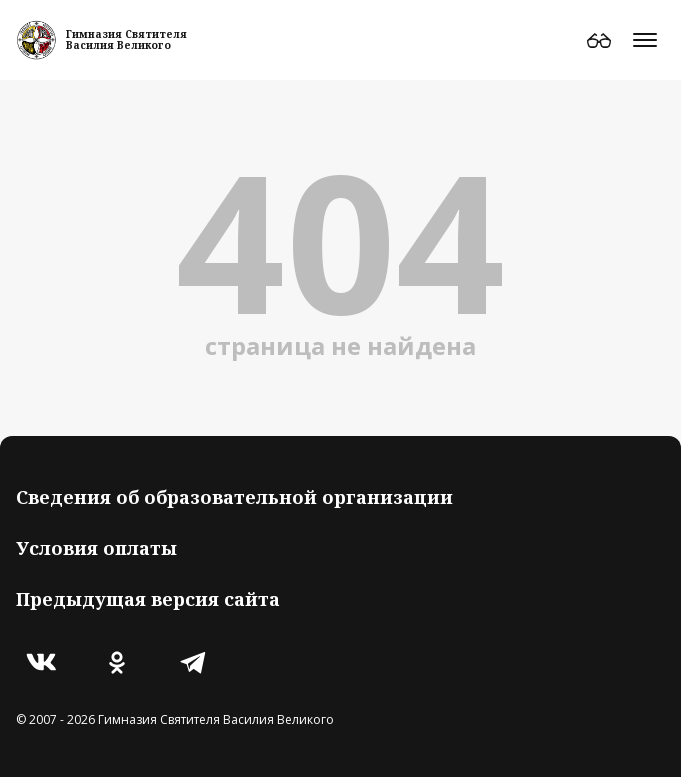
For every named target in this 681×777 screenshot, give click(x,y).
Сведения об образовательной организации (234, 497)
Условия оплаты (96, 548)
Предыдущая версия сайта (148, 599)
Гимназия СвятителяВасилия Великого (126, 39)
